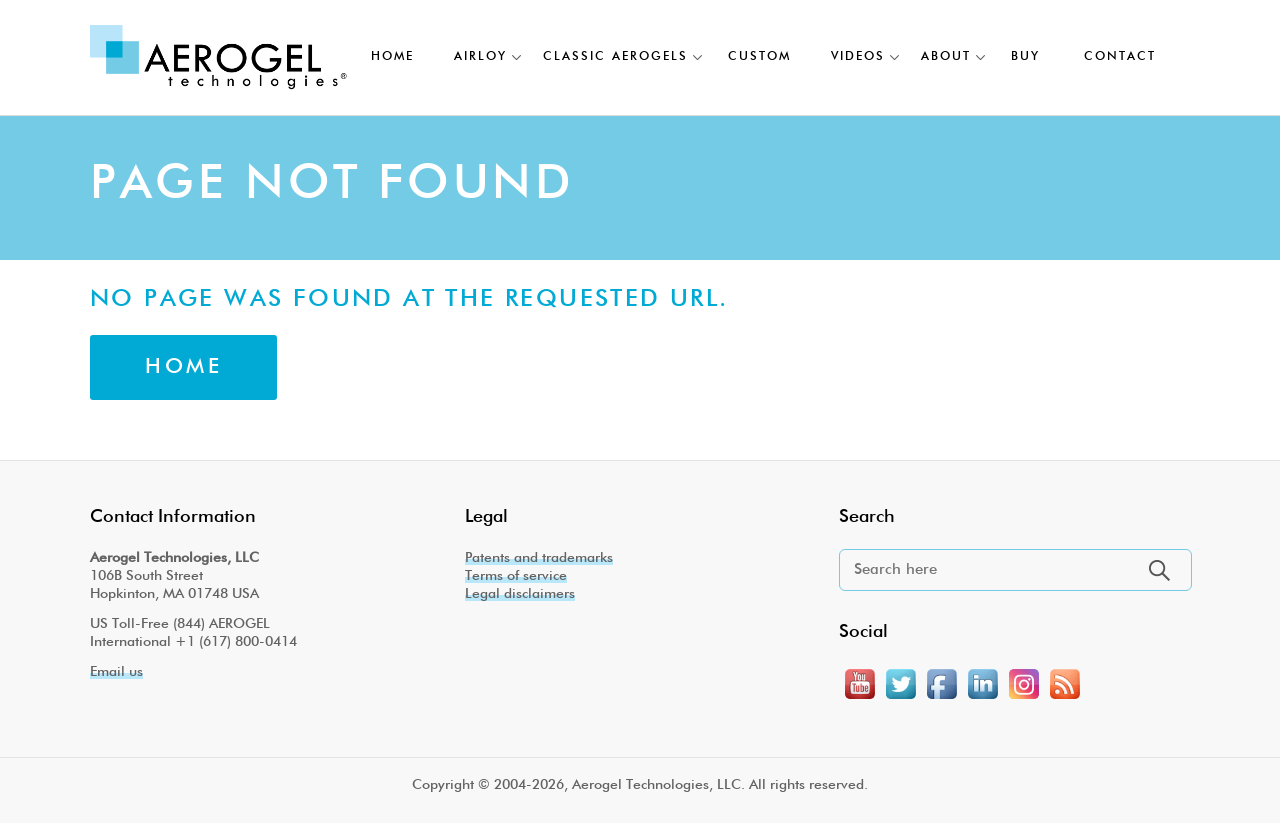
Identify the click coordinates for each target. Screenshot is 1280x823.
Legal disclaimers (520, 594)
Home (183, 367)
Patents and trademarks (539, 558)
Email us (116, 672)
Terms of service (516, 576)
